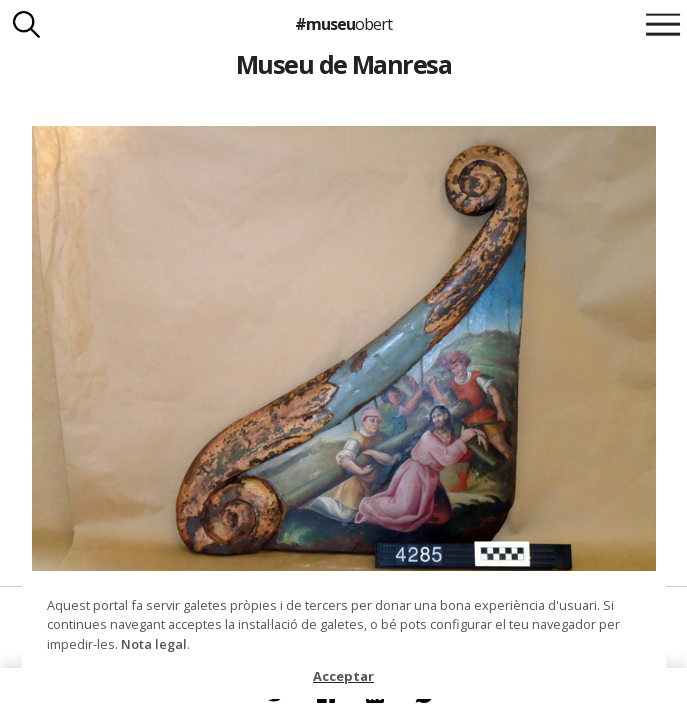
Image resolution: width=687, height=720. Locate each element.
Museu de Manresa (344, 64)
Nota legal (154, 644)
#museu (343, 24)
